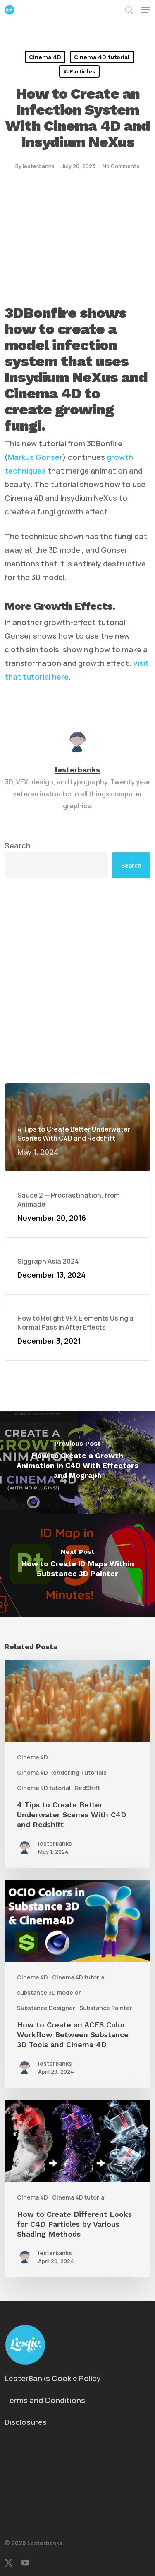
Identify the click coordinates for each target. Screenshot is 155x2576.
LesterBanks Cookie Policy (53, 2378)
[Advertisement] (77, 980)
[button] (145, 10)
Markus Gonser (35, 457)
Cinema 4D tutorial (102, 57)
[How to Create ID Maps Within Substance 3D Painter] (77, 1565)
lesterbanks (39, 166)
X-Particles (79, 71)
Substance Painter (105, 2008)
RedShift (87, 1788)
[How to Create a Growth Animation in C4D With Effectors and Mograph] (77, 1462)
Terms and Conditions (45, 2400)
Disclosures (26, 2422)
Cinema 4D (45, 57)
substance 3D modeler (49, 1992)
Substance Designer (46, 2008)
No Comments (121, 166)
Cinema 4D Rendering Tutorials (62, 1772)
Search (18, 845)
